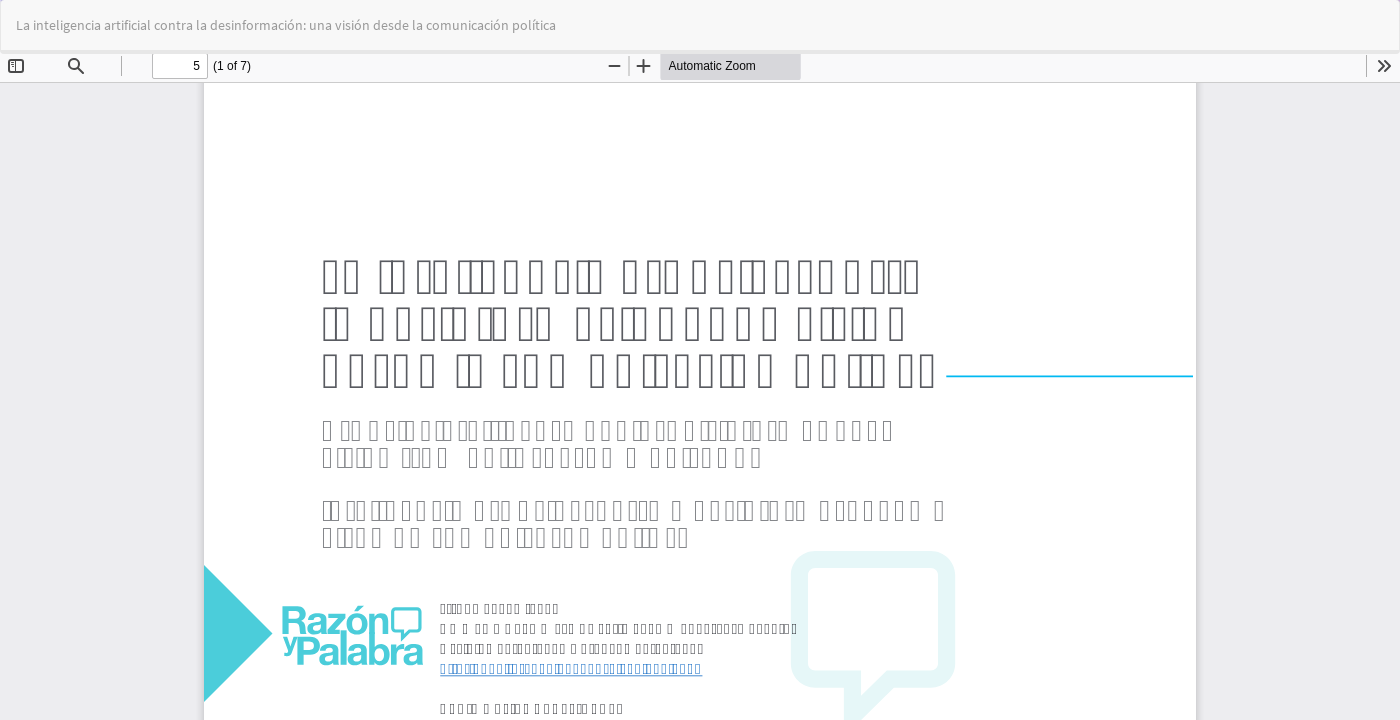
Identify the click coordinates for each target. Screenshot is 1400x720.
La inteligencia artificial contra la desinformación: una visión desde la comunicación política (286, 25)
